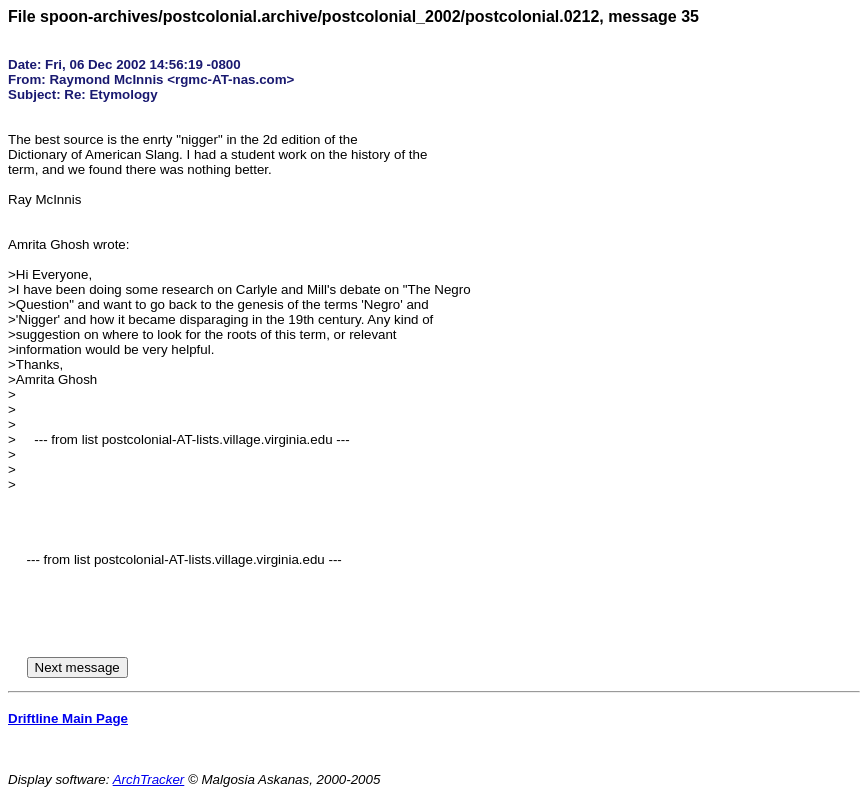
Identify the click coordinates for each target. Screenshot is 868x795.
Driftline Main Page (68, 718)
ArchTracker (149, 779)
